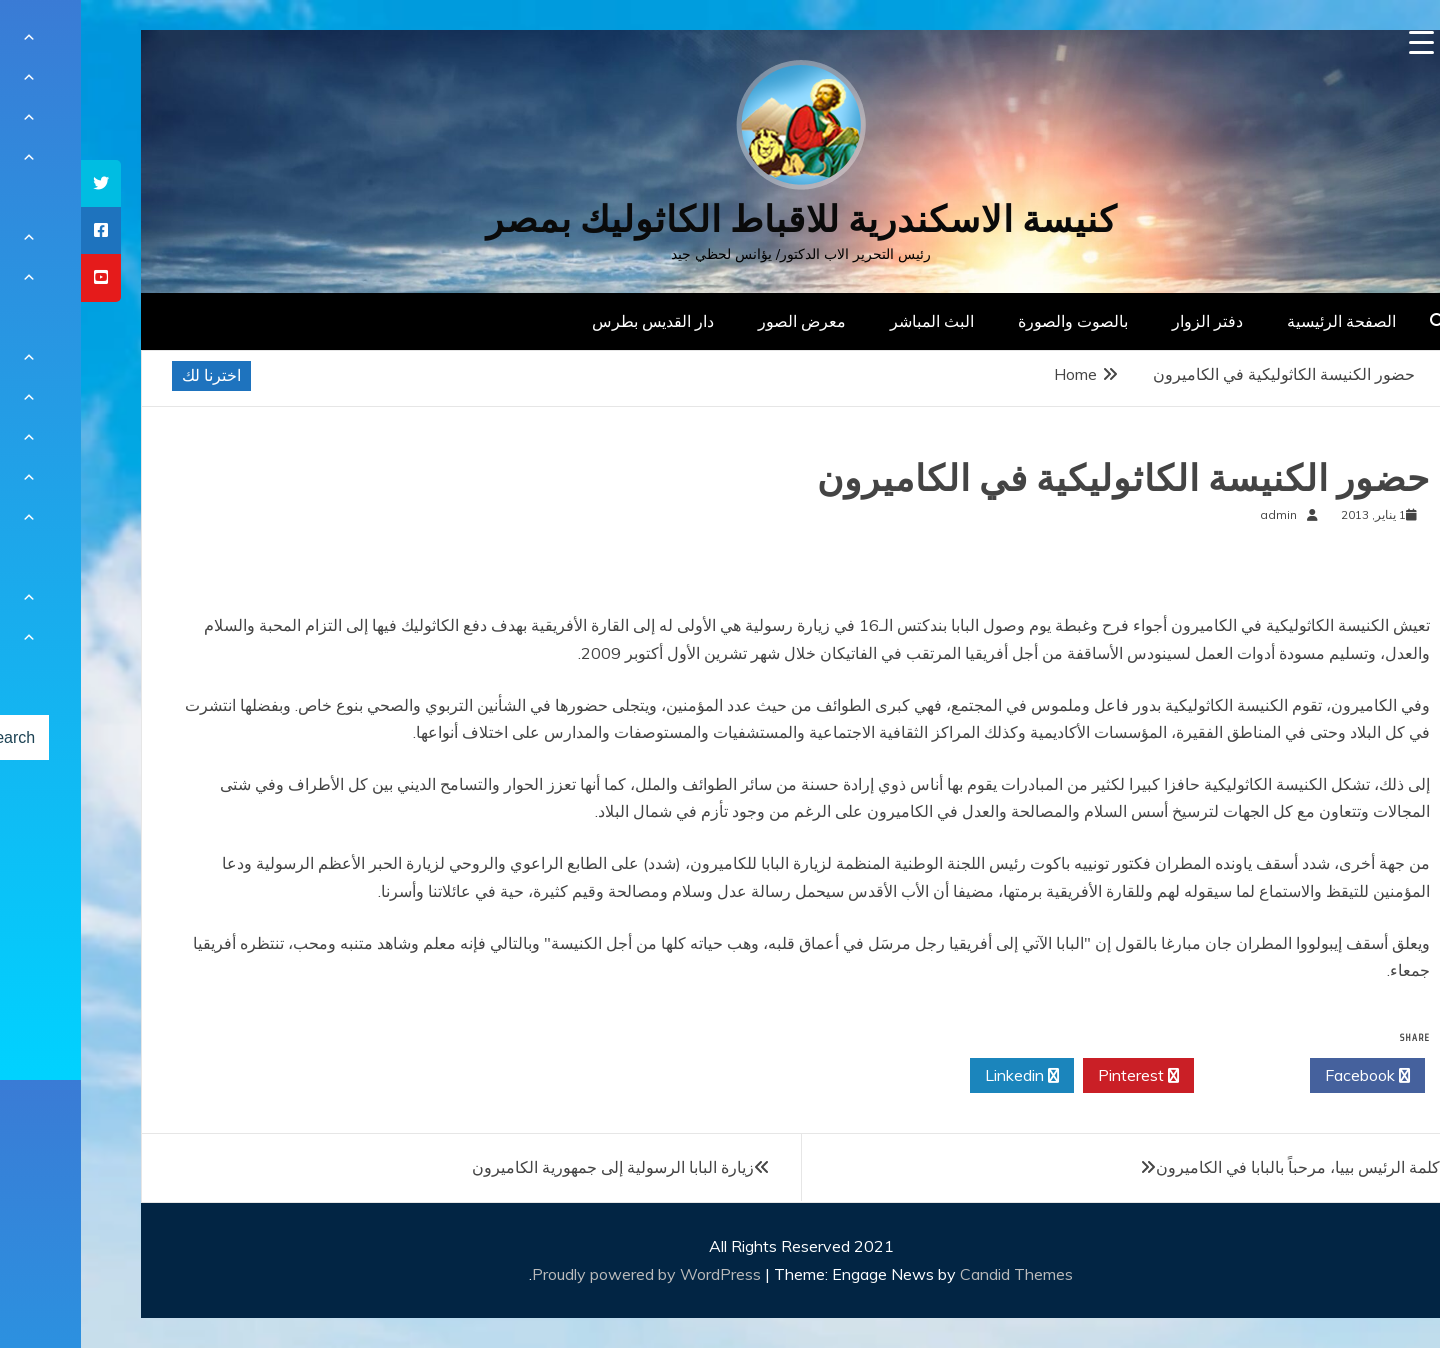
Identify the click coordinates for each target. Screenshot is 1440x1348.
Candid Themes (935, 1274)
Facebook (1286, 1076)
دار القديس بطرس (572, 321)
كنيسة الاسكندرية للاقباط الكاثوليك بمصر (720, 219)
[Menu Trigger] (1340, 42)
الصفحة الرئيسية (1260, 321)
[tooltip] (20, 183)
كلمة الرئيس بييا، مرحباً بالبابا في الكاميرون (1217, 1167)
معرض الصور (721, 321)
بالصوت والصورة (992, 321)
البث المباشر (851, 321)
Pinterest (1057, 1076)
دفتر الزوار (1126, 321)
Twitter (1171, 1076)
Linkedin (941, 1076)
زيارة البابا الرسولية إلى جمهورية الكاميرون (532, 1167)
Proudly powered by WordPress (567, 1274)
